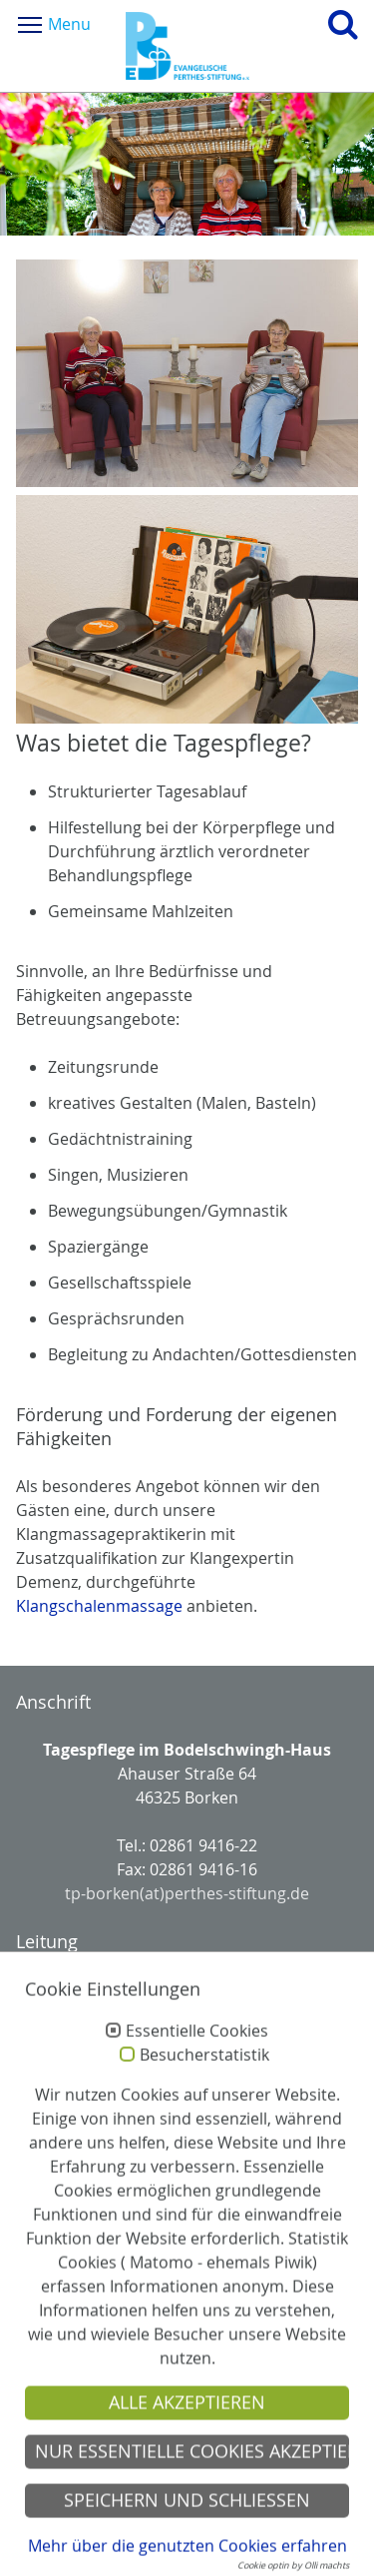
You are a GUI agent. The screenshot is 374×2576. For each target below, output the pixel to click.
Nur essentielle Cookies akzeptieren (192, 2481)
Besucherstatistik (204, 2086)
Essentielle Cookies (197, 2062)
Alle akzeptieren (187, 2432)
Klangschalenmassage (99, 1606)
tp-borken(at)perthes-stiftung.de (187, 1893)
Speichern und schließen (187, 2530)
